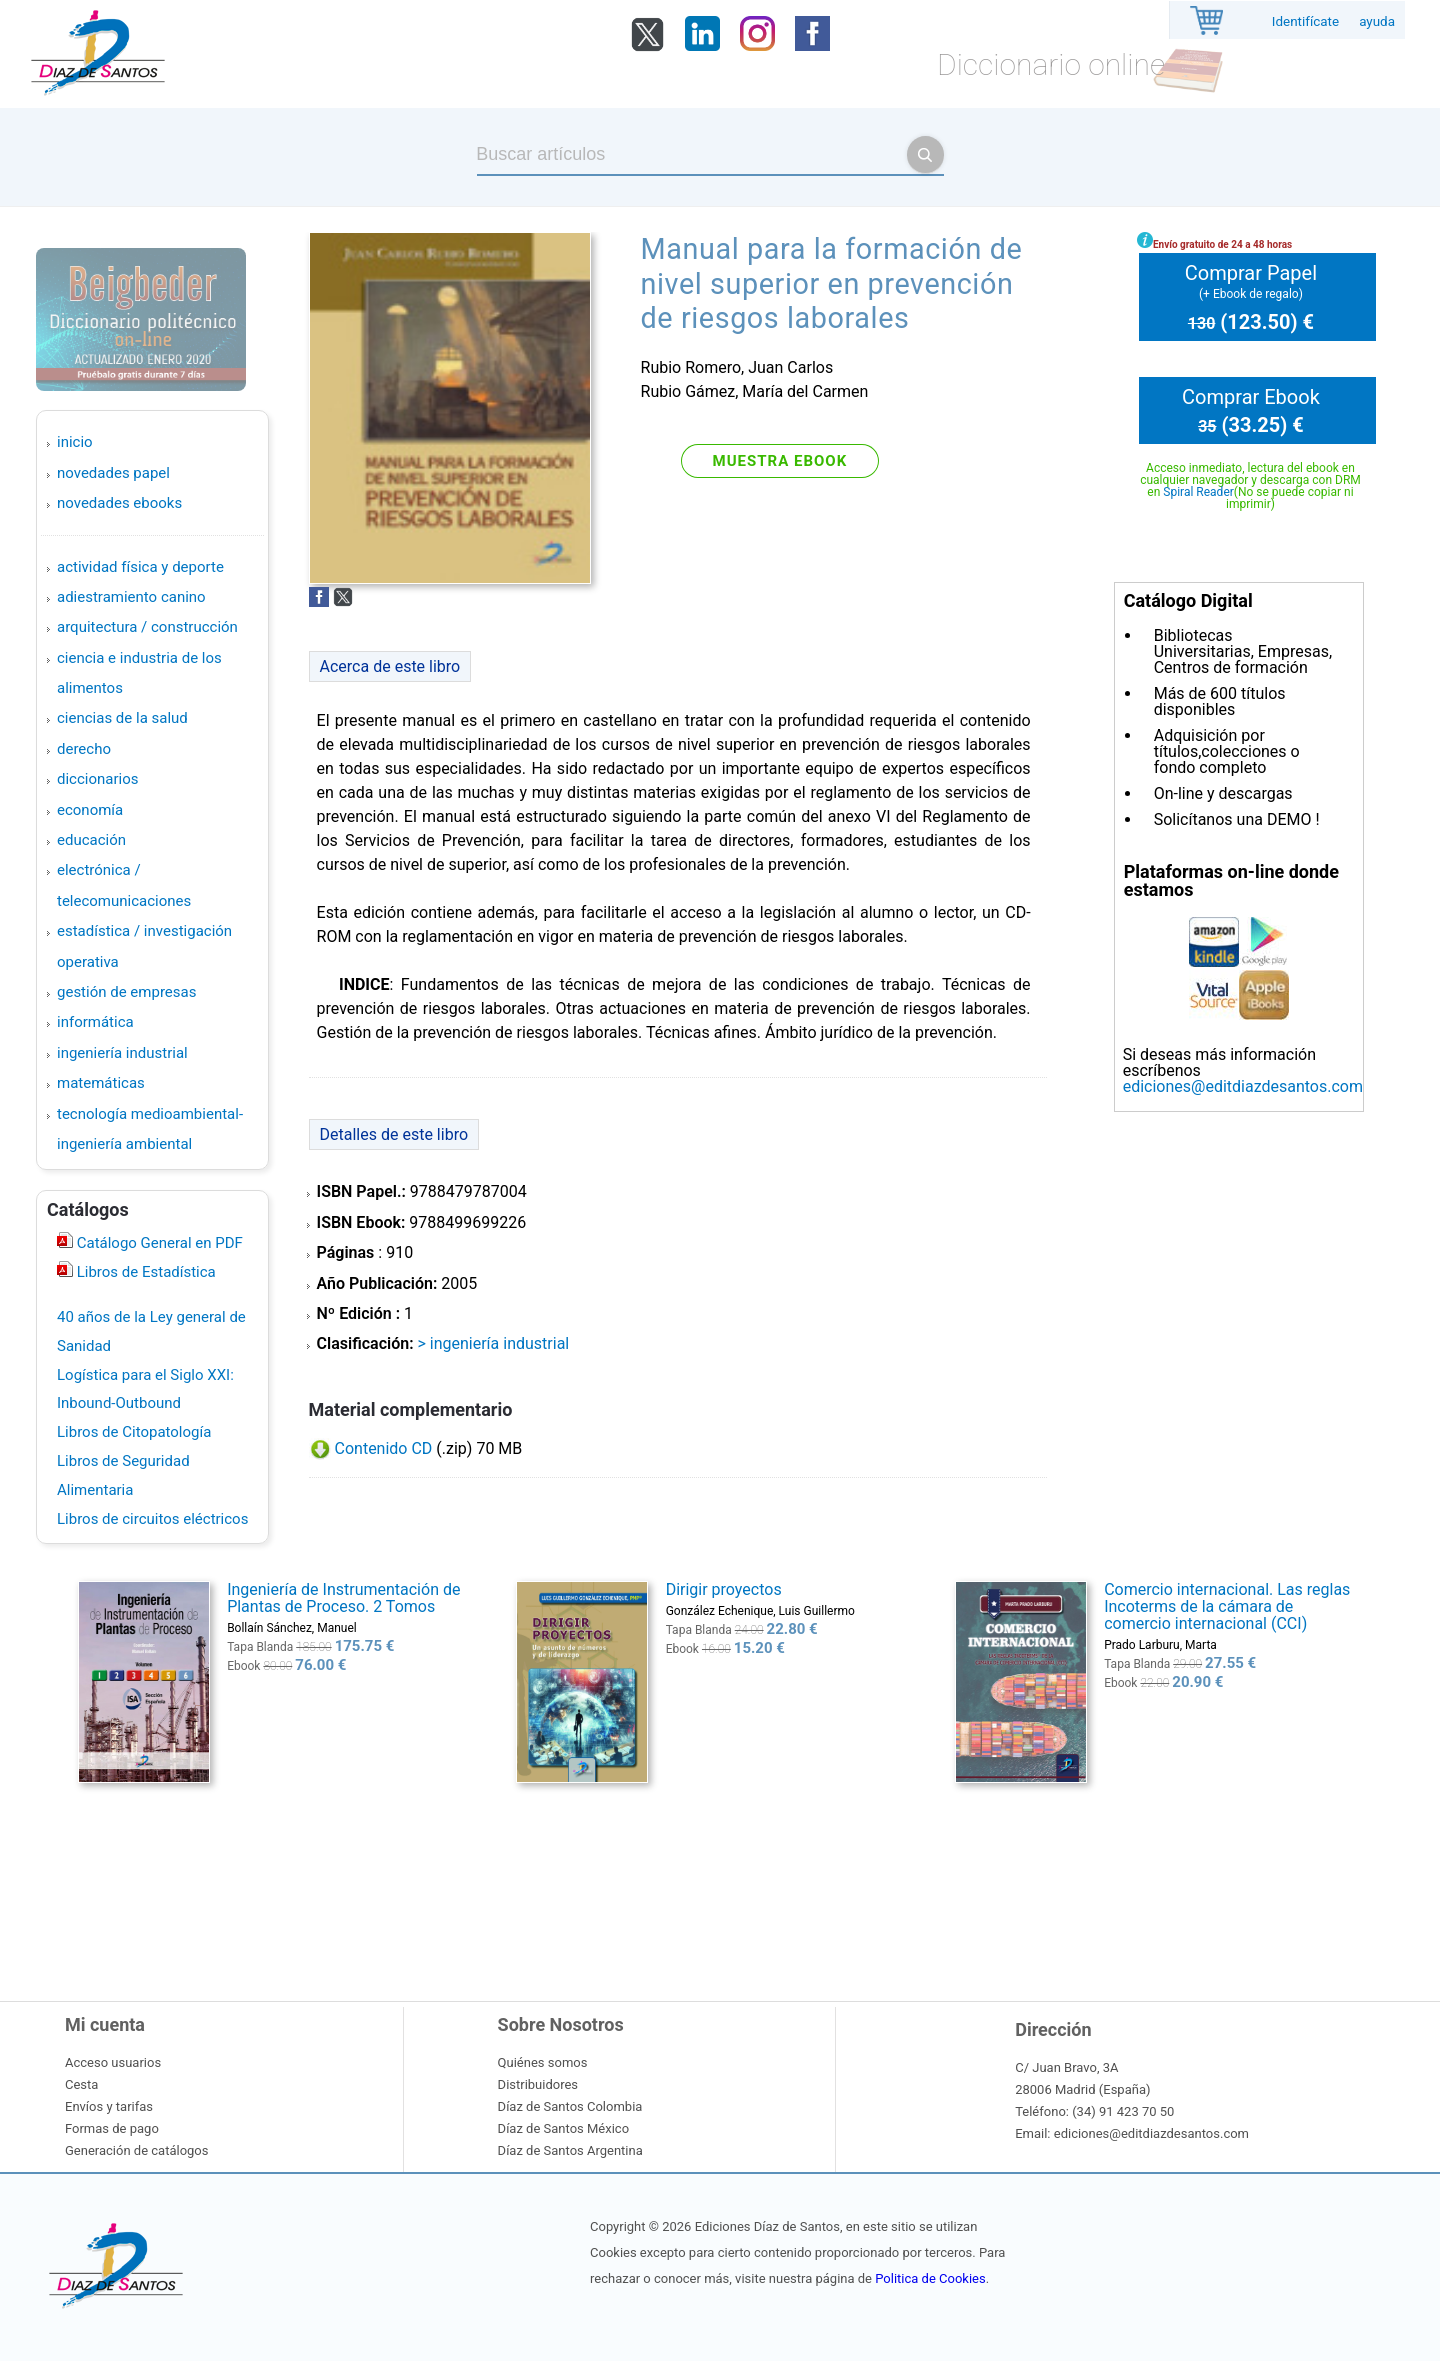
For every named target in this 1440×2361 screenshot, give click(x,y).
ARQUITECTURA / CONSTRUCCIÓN (147, 627)
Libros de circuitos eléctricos (152, 1519)
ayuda (1377, 21)
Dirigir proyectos (724, 1589)
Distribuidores (538, 2084)
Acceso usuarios (113, 2062)
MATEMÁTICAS (101, 1083)
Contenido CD (384, 1448)
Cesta (81, 2084)
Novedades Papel (113, 473)
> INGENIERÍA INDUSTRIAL (493, 1343)
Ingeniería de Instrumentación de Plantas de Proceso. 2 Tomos (343, 1598)
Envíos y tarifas (109, 2106)
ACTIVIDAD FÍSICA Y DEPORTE (140, 567)
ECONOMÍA (90, 810)
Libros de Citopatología (134, 1432)
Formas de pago (112, 2128)
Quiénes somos (543, 2062)
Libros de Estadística (144, 1272)
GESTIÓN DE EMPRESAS (126, 992)
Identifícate (1305, 21)
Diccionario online (1051, 64)
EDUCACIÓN (91, 840)
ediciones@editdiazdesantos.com (1243, 1086)
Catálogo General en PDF (158, 1243)
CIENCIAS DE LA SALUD (122, 718)
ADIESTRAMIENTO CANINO (131, 597)
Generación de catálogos (136, 2150)
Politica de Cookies (930, 2278)
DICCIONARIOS (97, 779)
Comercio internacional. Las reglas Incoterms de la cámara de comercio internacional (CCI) (1227, 1606)
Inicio (75, 442)
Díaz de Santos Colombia (570, 2106)
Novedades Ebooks (119, 503)
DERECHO (84, 749)
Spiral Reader (1198, 492)
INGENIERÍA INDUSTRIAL (122, 1053)
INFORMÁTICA (95, 1022)
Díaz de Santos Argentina (570, 2150)
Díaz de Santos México (563, 2128)
